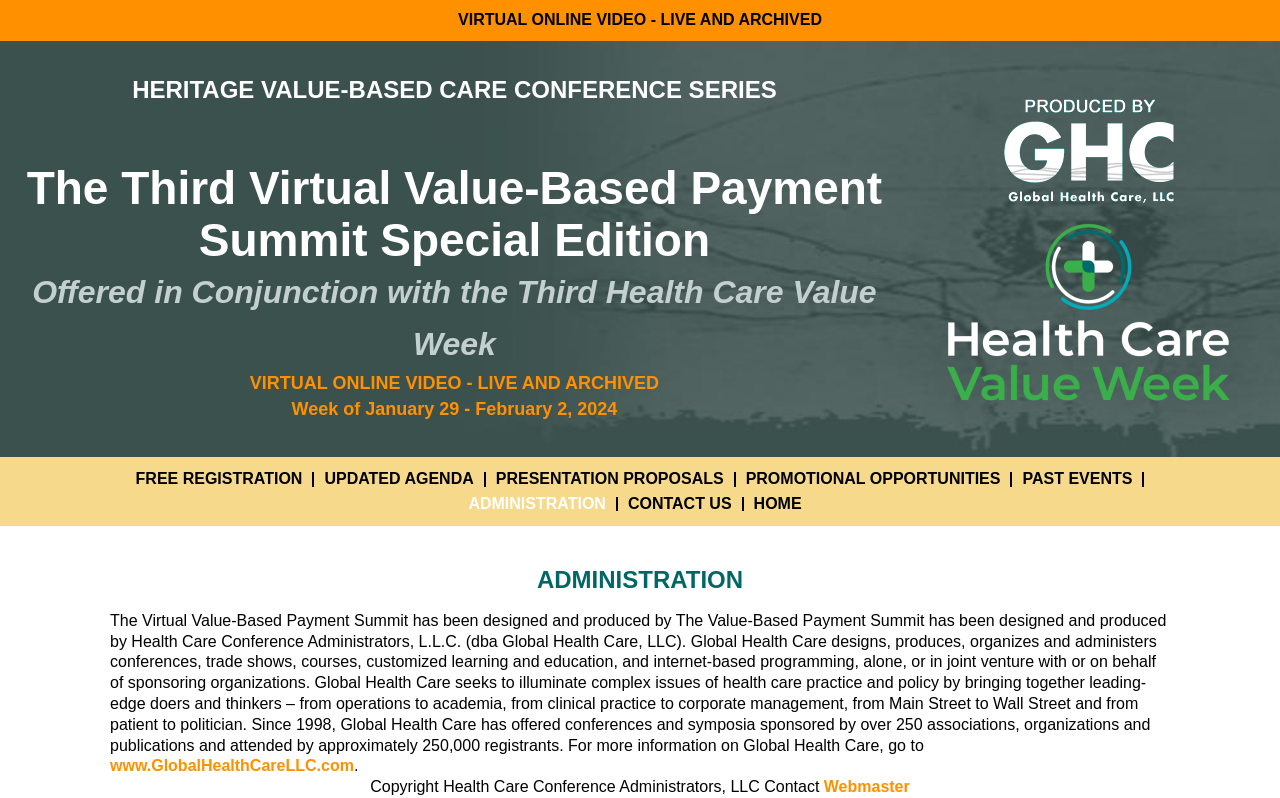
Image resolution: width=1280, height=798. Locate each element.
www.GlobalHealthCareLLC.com (232, 765)
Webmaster (867, 786)
